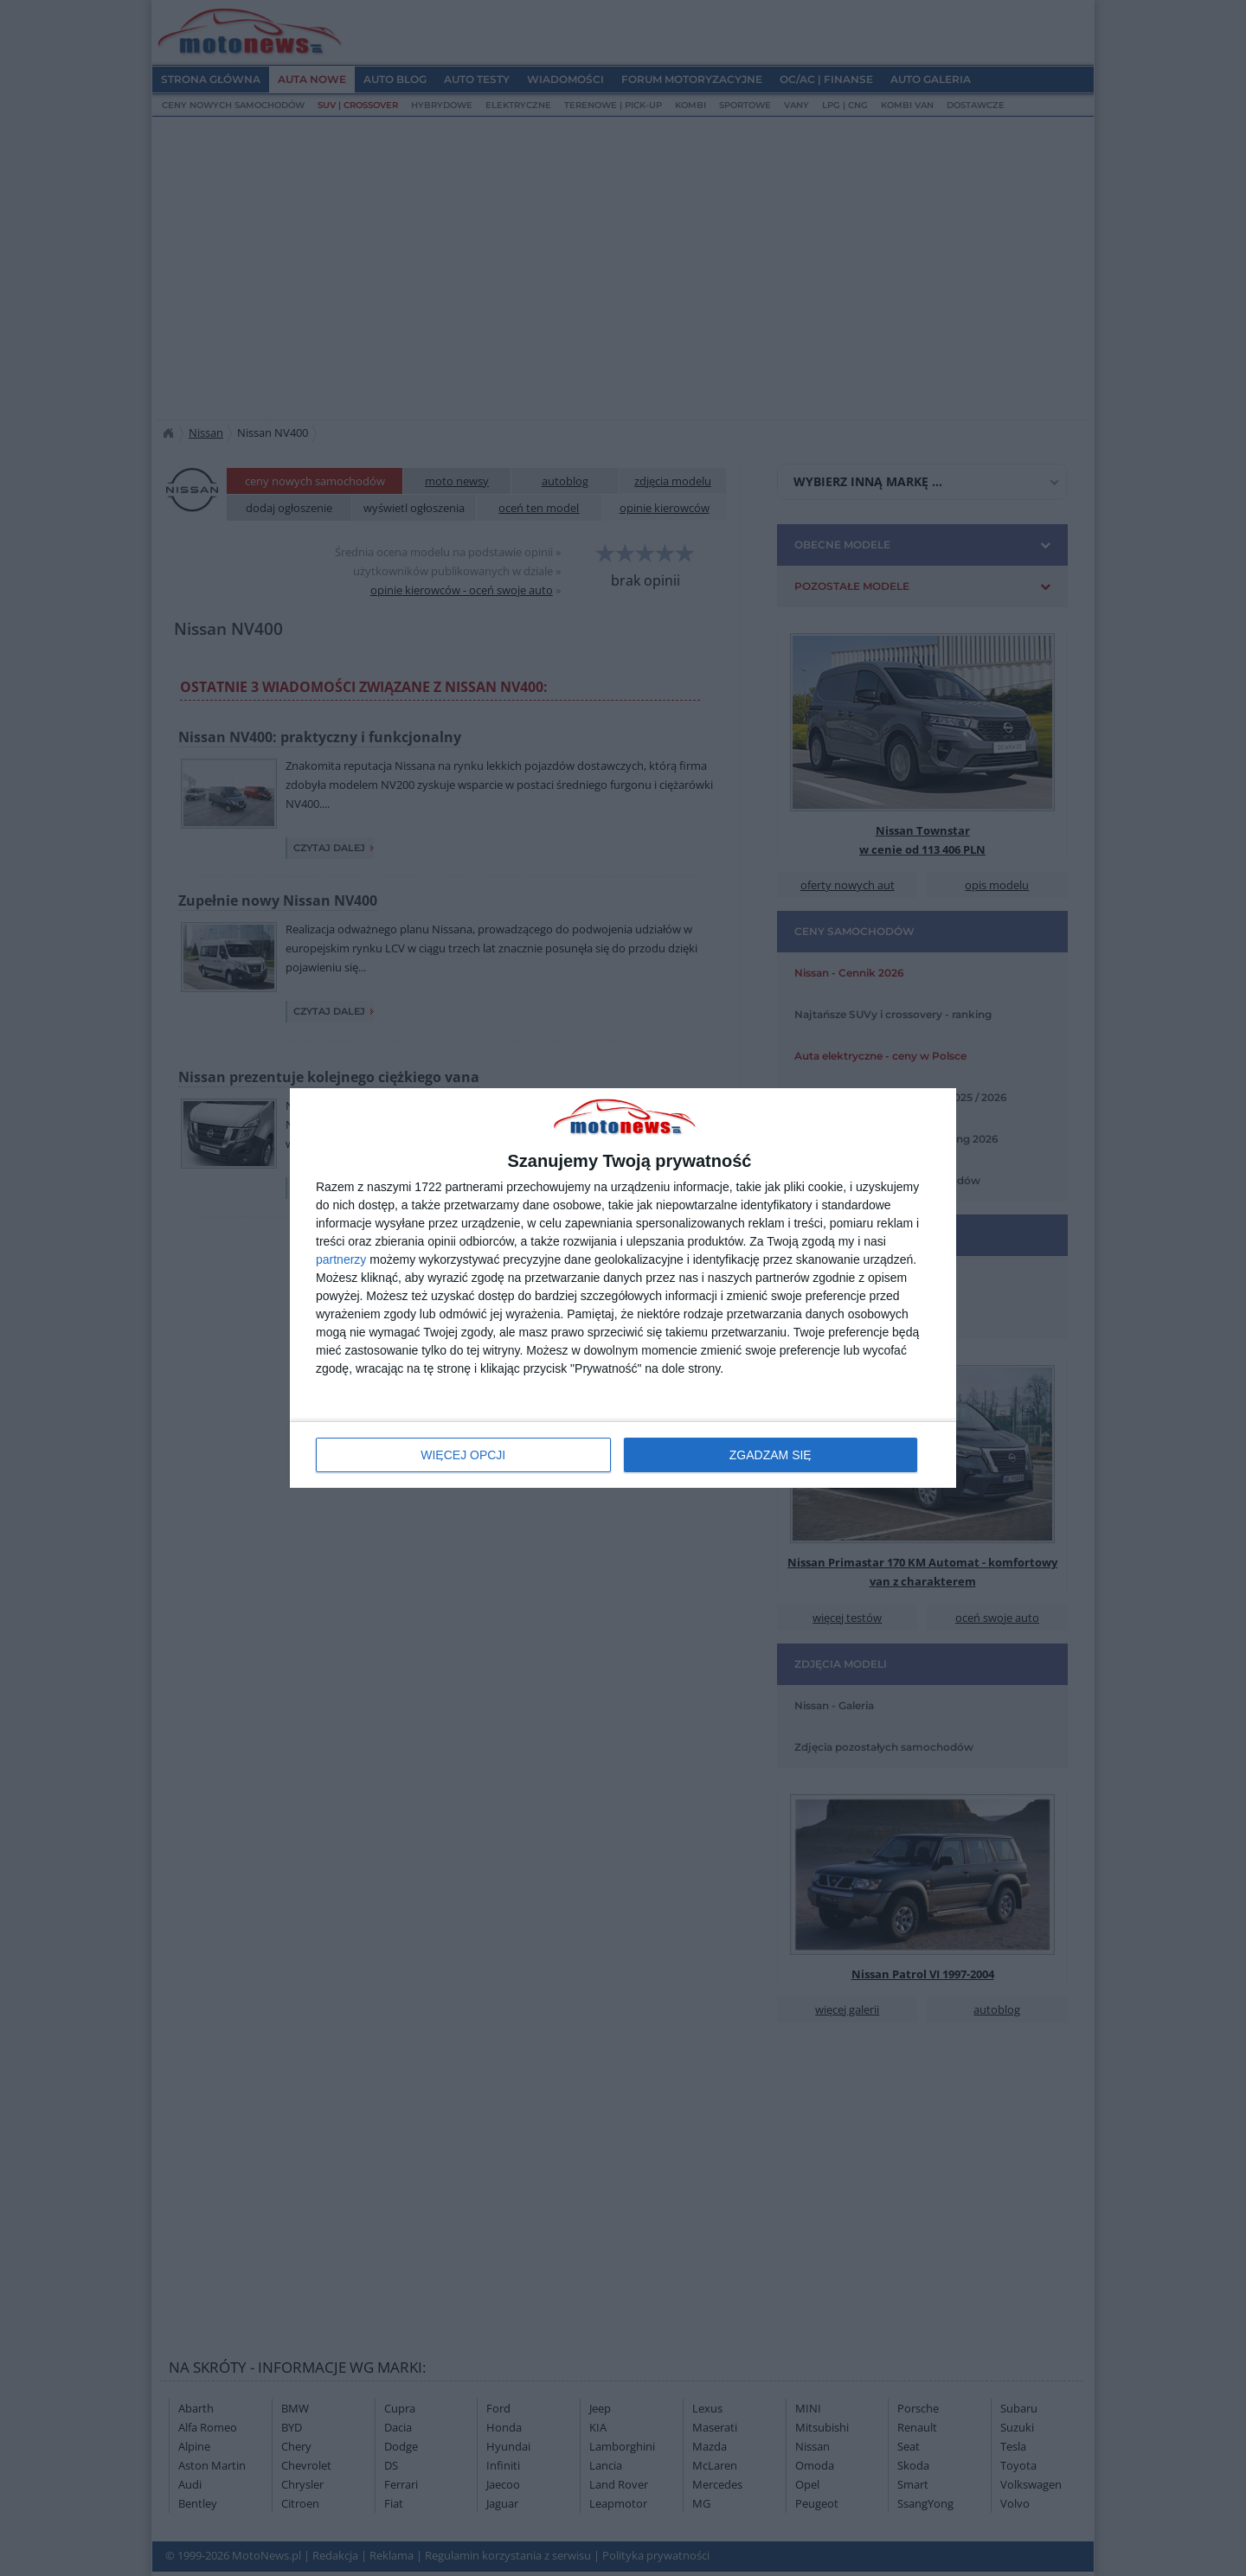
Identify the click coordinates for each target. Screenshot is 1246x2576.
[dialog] (623, 1288)
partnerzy (341, 1259)
